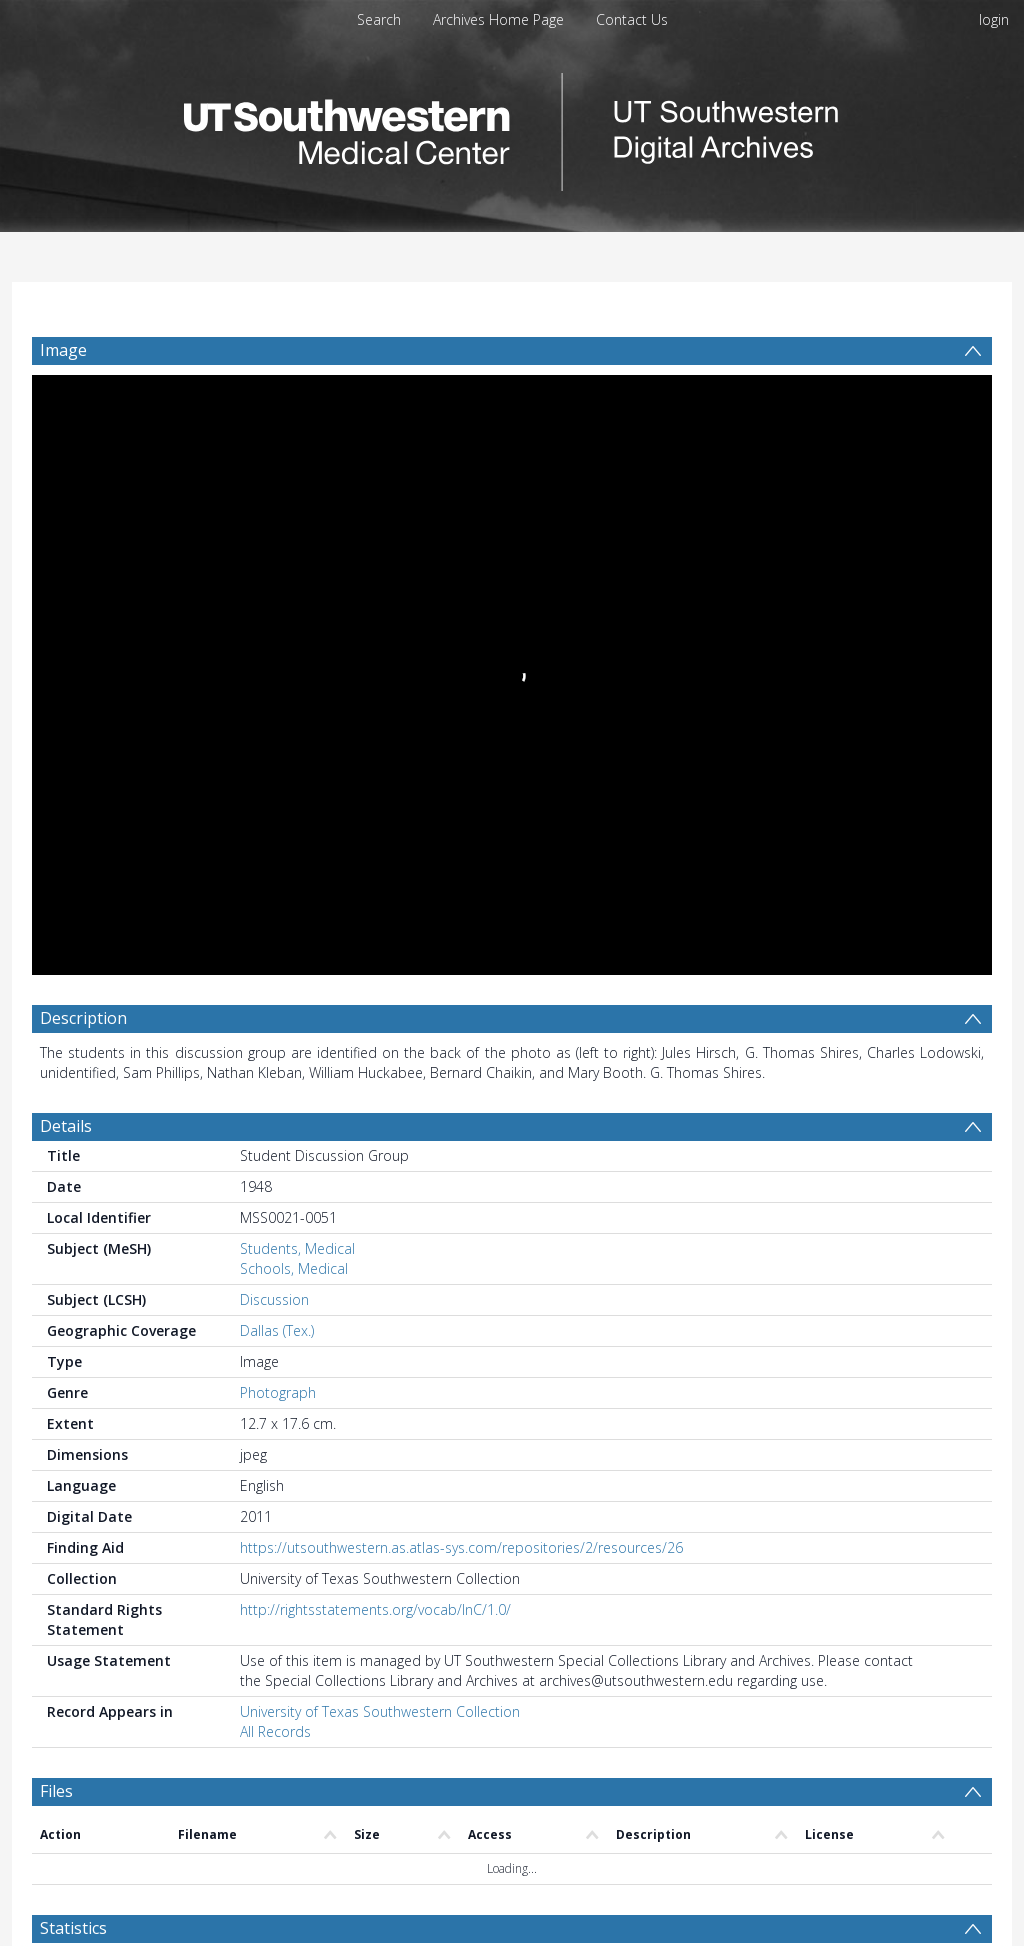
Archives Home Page (498, 19)
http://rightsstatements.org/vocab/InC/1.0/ (375, 1609)
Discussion (274, 1299)
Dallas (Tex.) (277, 1330)
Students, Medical (297, 1248)
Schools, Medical (294, 1268)
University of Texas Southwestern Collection (380, 1711)
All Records (275, 1731)
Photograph (278, 1392)
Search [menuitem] (379, 19)
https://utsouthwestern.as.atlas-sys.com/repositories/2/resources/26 (461, 1547)
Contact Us (632, 19)
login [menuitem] (994, 19)
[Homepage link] (512, 126)
